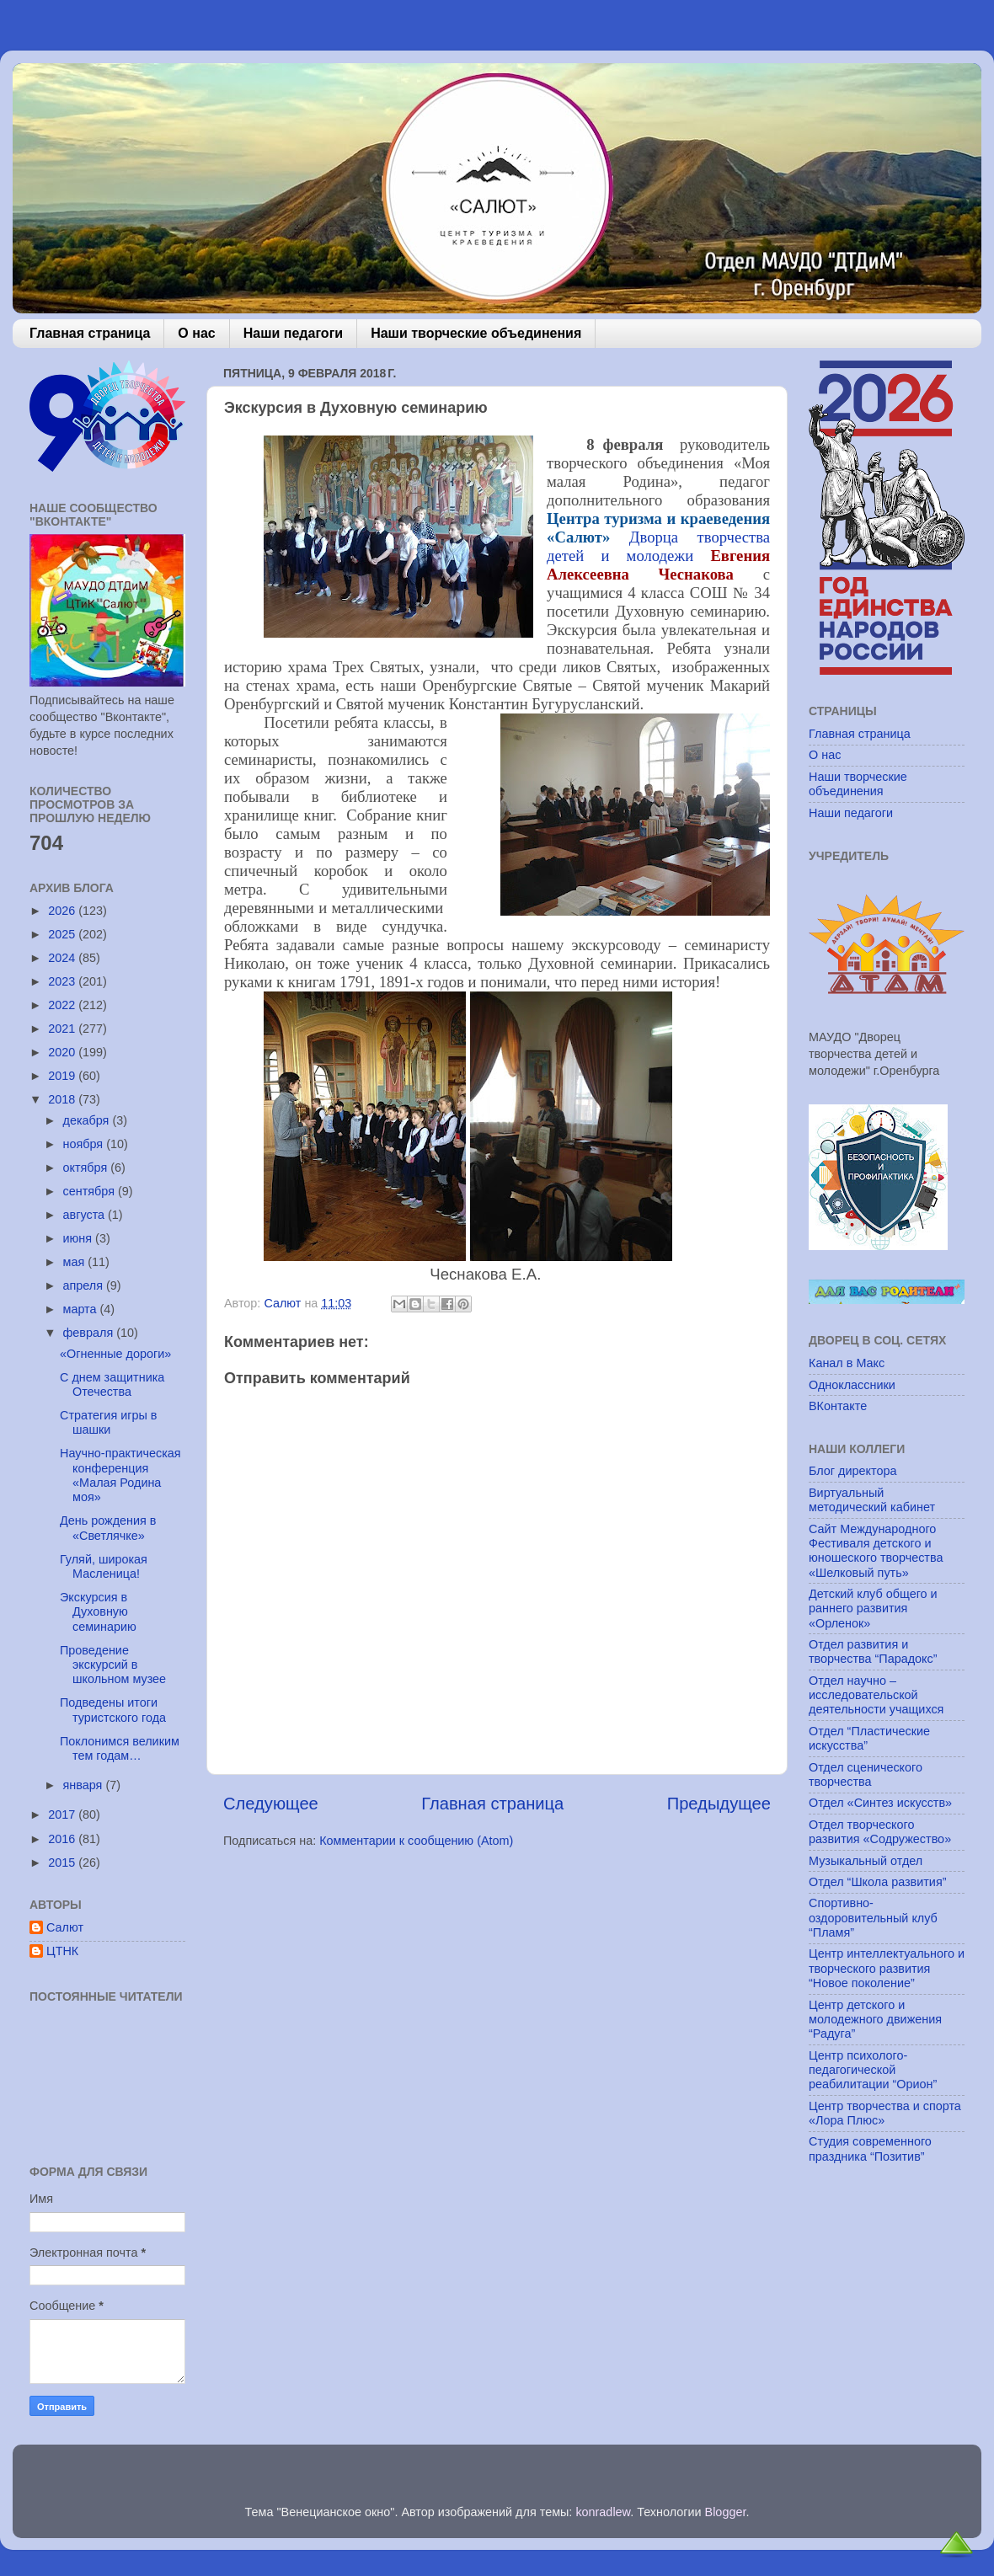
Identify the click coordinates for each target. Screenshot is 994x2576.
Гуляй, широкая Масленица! (103, 1566)
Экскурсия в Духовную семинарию (98, 1611)
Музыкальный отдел (865, 1861)
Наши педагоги (293, 333)
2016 (63, 1839)
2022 (63, 1005)
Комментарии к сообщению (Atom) (416, 1840)
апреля (85, 1285)
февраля (90, 1332)
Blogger (725, 2512)
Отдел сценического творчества (865, 1774)
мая (75, 1262)
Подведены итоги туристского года (113, 1710)
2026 (63, 910)
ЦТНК (62, 1951)
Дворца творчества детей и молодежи (658, 546)
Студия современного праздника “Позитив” (870, 2148)
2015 (63, 1862)
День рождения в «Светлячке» (108, 1528)
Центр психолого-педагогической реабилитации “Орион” (873, 2070)
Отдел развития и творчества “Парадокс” (873, 1651)
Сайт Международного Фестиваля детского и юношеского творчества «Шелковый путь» (876, 1550)
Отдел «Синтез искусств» (880, 1802)
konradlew (602, 2512)
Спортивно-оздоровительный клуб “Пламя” (873, 1917)
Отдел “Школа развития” (878, 1882)
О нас (196, 333)
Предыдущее (719, 1803)
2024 (63, 958)
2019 (63, 1075)
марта (81, 1309)
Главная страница (89, 333)
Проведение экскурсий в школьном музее (113, 1664)
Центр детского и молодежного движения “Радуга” (875, 2019)
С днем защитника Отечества (112, 1384)
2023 (63, 981)
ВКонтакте (838, 1406)
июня (79, 1238)
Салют (64, 1927)
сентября (90, 1191)
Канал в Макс (846, 1363)
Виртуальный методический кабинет (872, 1500)
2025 (63, 934)
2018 (63, 1099)
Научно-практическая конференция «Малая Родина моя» (120, 1475)
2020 (63, 1052)
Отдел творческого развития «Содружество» (880, 1832)
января (84, 1785)
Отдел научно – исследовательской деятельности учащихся (876, 1695)
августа (86, 1214)
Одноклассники (852, 1385)
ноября (85, 1144)
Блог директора (852, 1471)
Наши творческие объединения (476, 333)
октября (87, 1167)
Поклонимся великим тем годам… (119, 1748)
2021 (63, 1028)
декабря (88, 1120)
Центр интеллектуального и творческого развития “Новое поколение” (887, 1968)
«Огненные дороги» (115, 1353)
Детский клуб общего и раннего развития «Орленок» (873, 1608)
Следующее (270, 1803)
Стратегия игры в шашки (108, 1422)
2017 (63, 1814)
